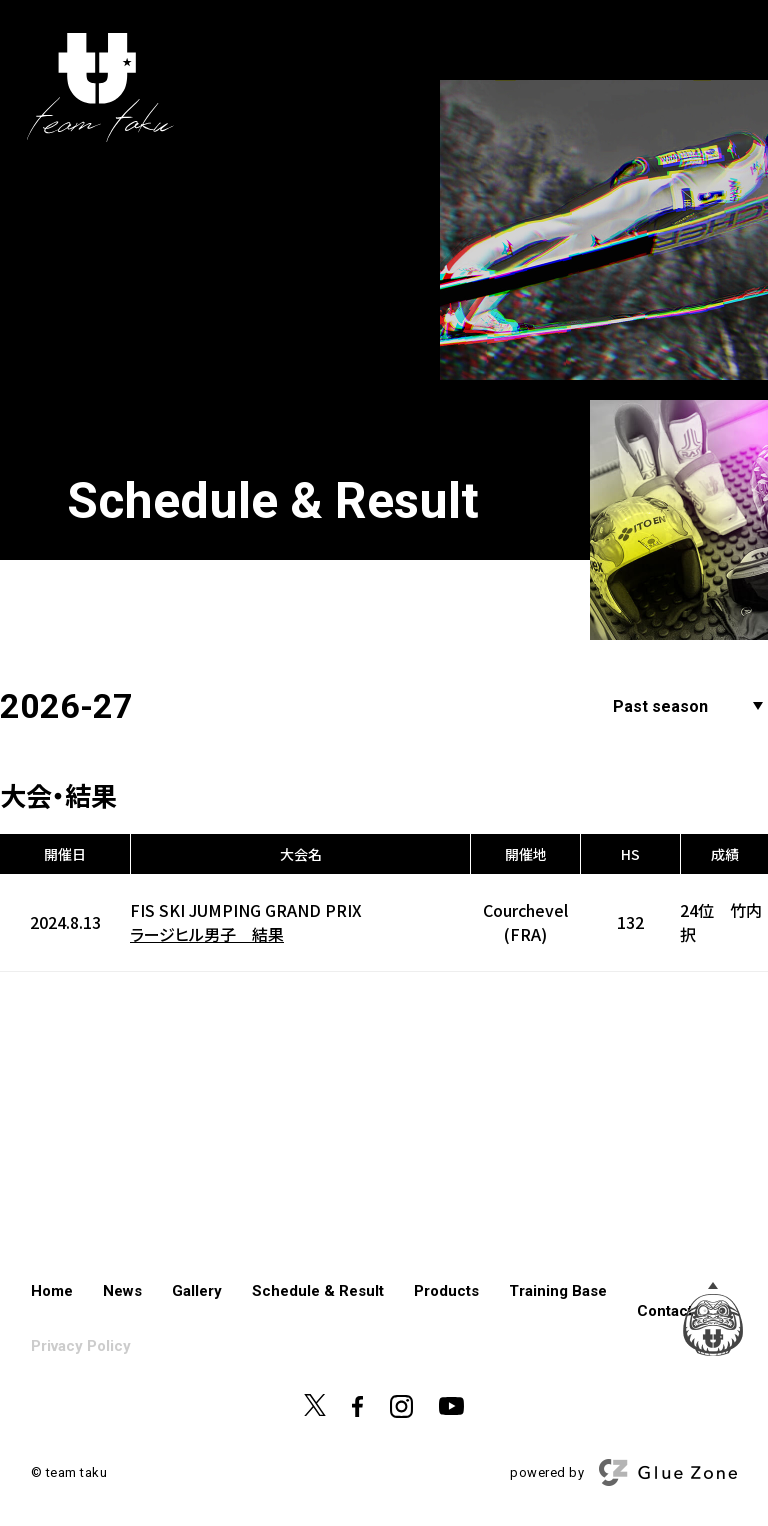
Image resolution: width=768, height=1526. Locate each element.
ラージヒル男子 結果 (207, 934)
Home (52, 1291)
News (122, 1291)
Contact (665, 1311)
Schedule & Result (318, 1291)
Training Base (558, 1291)
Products (446, 1291)
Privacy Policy (81, 1346)
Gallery (197, 1291)
